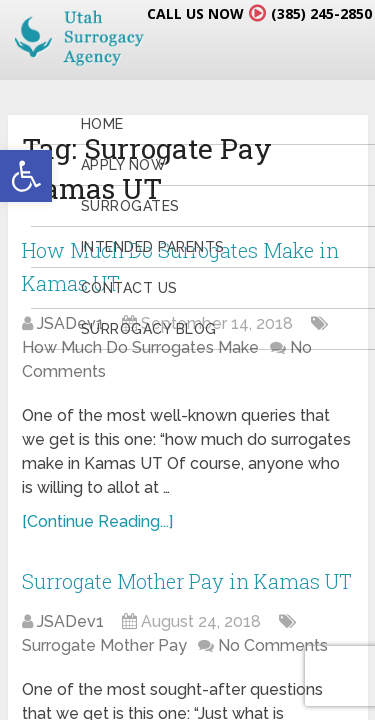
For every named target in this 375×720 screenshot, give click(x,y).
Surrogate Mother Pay (104, 645)
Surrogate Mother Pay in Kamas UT (187, 581)
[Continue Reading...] (97, 521)
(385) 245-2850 (321, 13)
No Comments (273, 645)
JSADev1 (70, 621)
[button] (26, 176)
